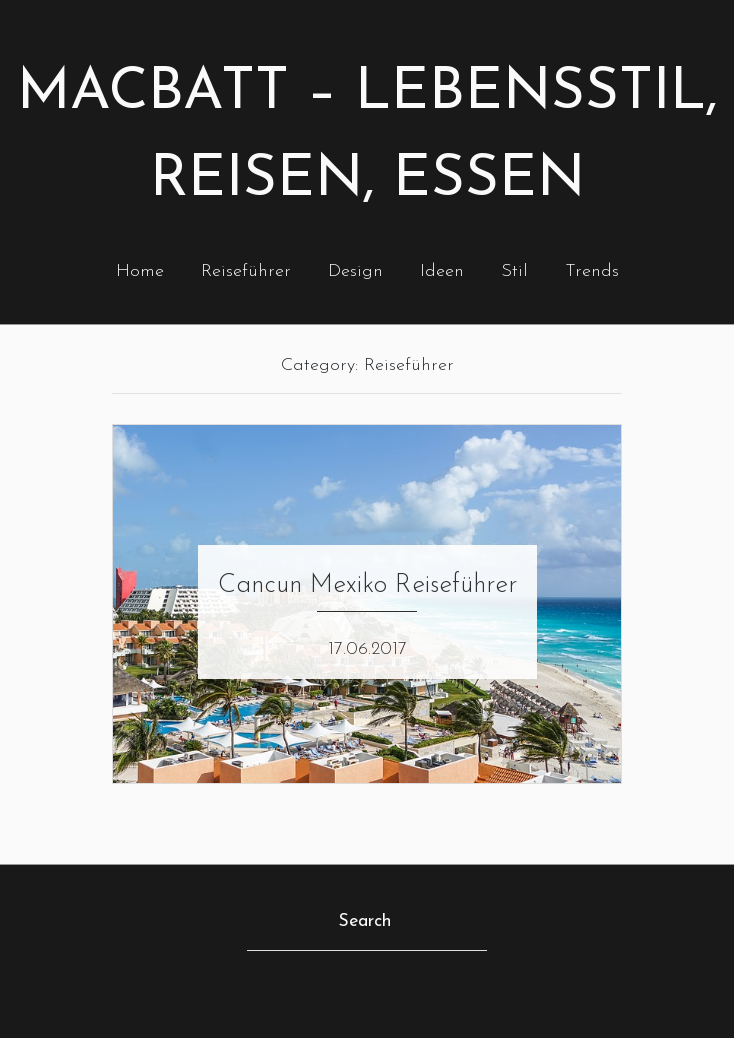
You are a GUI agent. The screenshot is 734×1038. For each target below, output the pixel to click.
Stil (514, 271)
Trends (592, 271)
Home (140, 271)
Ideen (442, 271)
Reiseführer (246, 271)
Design (355, 271)
